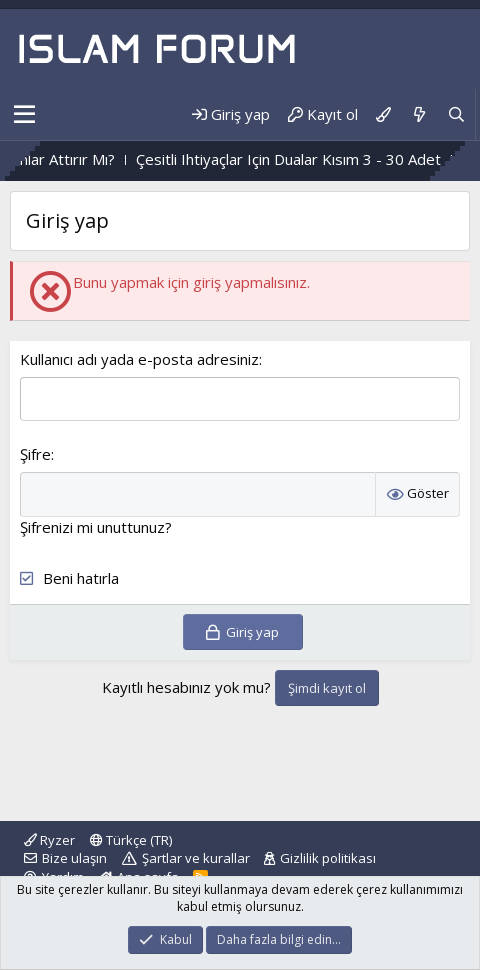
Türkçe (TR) (131, 840)
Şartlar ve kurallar (196, 858)
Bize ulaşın (74, 858)
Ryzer (49, 840)
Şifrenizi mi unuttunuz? (96, 527)
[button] (24, 115)
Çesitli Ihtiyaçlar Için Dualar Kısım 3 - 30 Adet (326, 159)
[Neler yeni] (418, 114)
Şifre (35, 454)
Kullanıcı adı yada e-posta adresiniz (139, 359)
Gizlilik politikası (328, 858)
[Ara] (456, 114)
